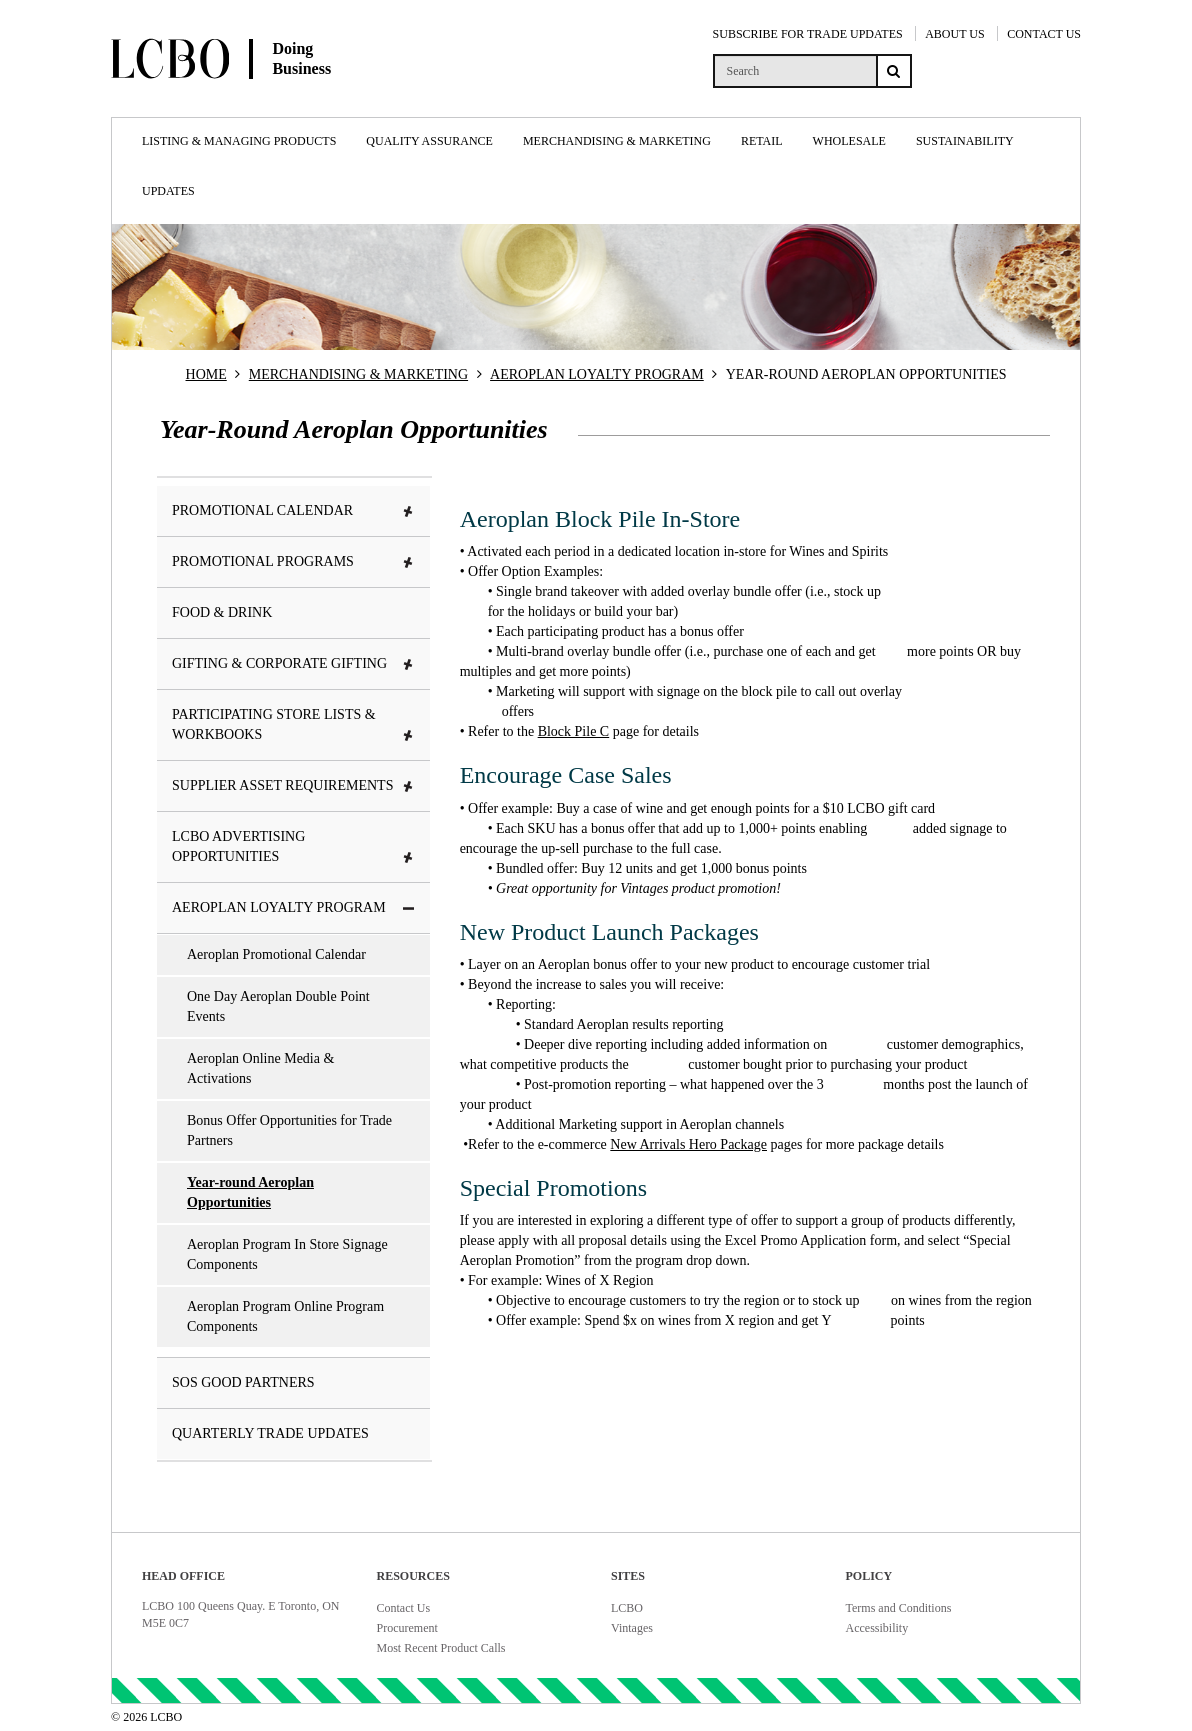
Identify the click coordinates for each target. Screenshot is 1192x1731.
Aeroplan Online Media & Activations (260, 1068)
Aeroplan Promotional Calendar (276, 954)
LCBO (627, 1608)
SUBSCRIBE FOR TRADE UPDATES (808, 34)
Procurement (407, 1628)
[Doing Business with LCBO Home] (271, 99)
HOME (206, 374)
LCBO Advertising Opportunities (293, 846)
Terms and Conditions (899, 1608)
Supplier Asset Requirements (293, 785)
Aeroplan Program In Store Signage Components (287, 1254)
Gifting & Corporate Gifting (293, 663)
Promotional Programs (293, 561)
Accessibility (877, 1628)
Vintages (632, 1628)
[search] (794, 71)
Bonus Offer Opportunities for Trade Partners (289, 1130)
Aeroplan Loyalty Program (293, 907)
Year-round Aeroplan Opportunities (250, 1192)
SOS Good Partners (243, 1382)
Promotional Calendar (293, 510)
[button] (409, 512)
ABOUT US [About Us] (954, 34)
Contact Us (404, 1608)
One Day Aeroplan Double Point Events (278, 1006)
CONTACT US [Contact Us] (1044, 34)
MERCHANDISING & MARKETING (358, 374)
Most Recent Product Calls (441, 1648)
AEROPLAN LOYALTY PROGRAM (597, 374)
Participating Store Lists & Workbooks (293, 724)
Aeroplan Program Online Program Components (285, 1316)
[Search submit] (894, 71)
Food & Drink (222, 612)
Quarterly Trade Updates (270, 1433)
